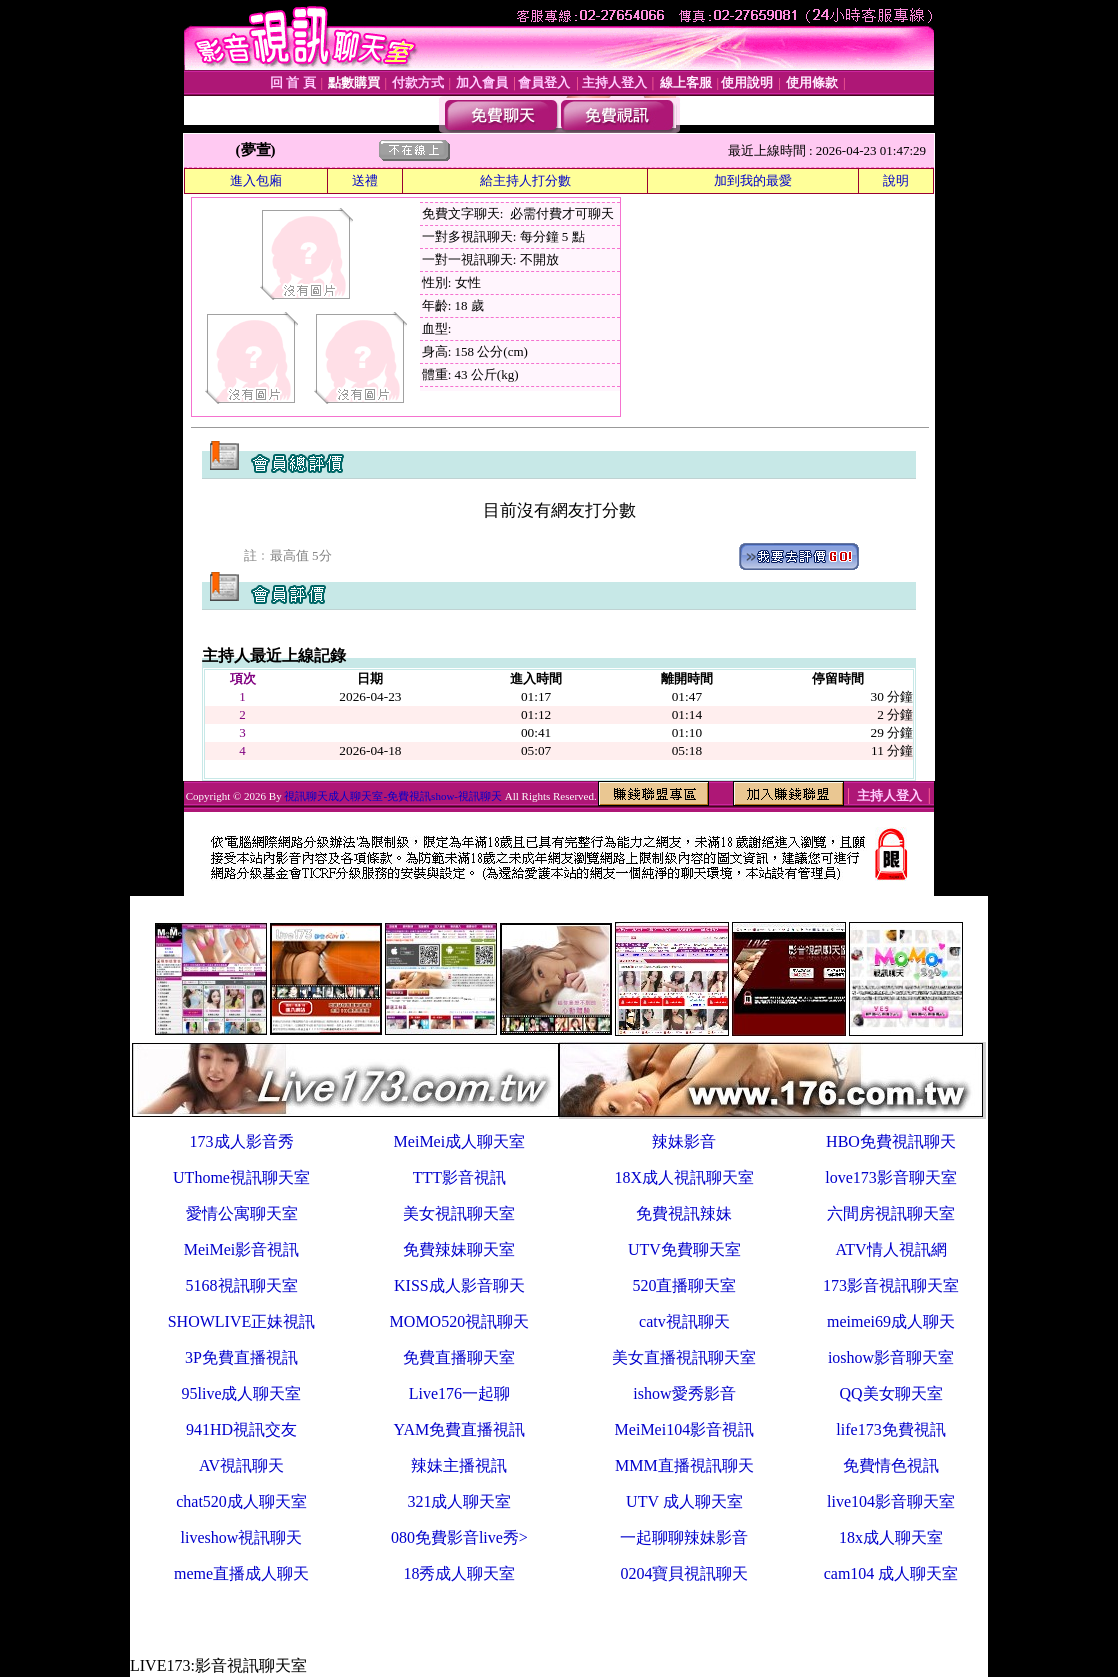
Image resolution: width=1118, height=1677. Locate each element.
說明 (896, 180)
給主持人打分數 (525, 180)
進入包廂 (256, 180)
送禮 (365, 180)
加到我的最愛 (753, 180)
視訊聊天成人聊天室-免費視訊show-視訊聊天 (393, 796)
